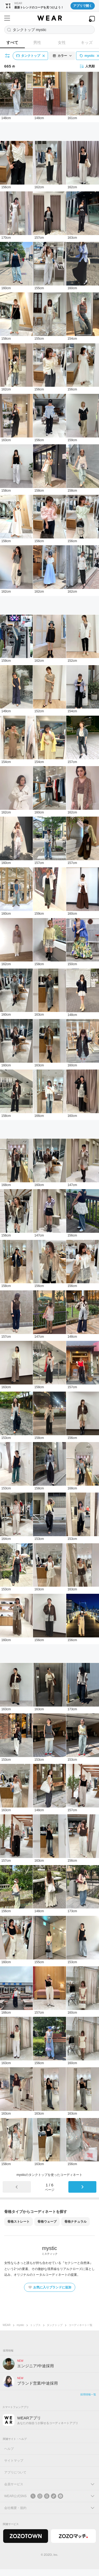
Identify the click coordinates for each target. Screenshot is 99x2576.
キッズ (87, 42)
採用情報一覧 (88, 2394)
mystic (20, 2325)
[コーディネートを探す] (49, 30)
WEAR (7, 2325)
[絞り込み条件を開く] (7, 56)
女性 (62, 42)
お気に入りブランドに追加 (49, 2287)
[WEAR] (49, 18)
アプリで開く (82, 6)
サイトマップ (13, 2460)
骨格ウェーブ (46, 2221)
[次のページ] (82, 2187)
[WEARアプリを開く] (92, 18)
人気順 (87, 66)
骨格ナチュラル (75, 2221)
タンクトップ (55, 2325)
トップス (35, 2325)
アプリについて (15, 2472)
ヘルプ (9, 2449)
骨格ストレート (18, 2221)
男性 (37, 42)
